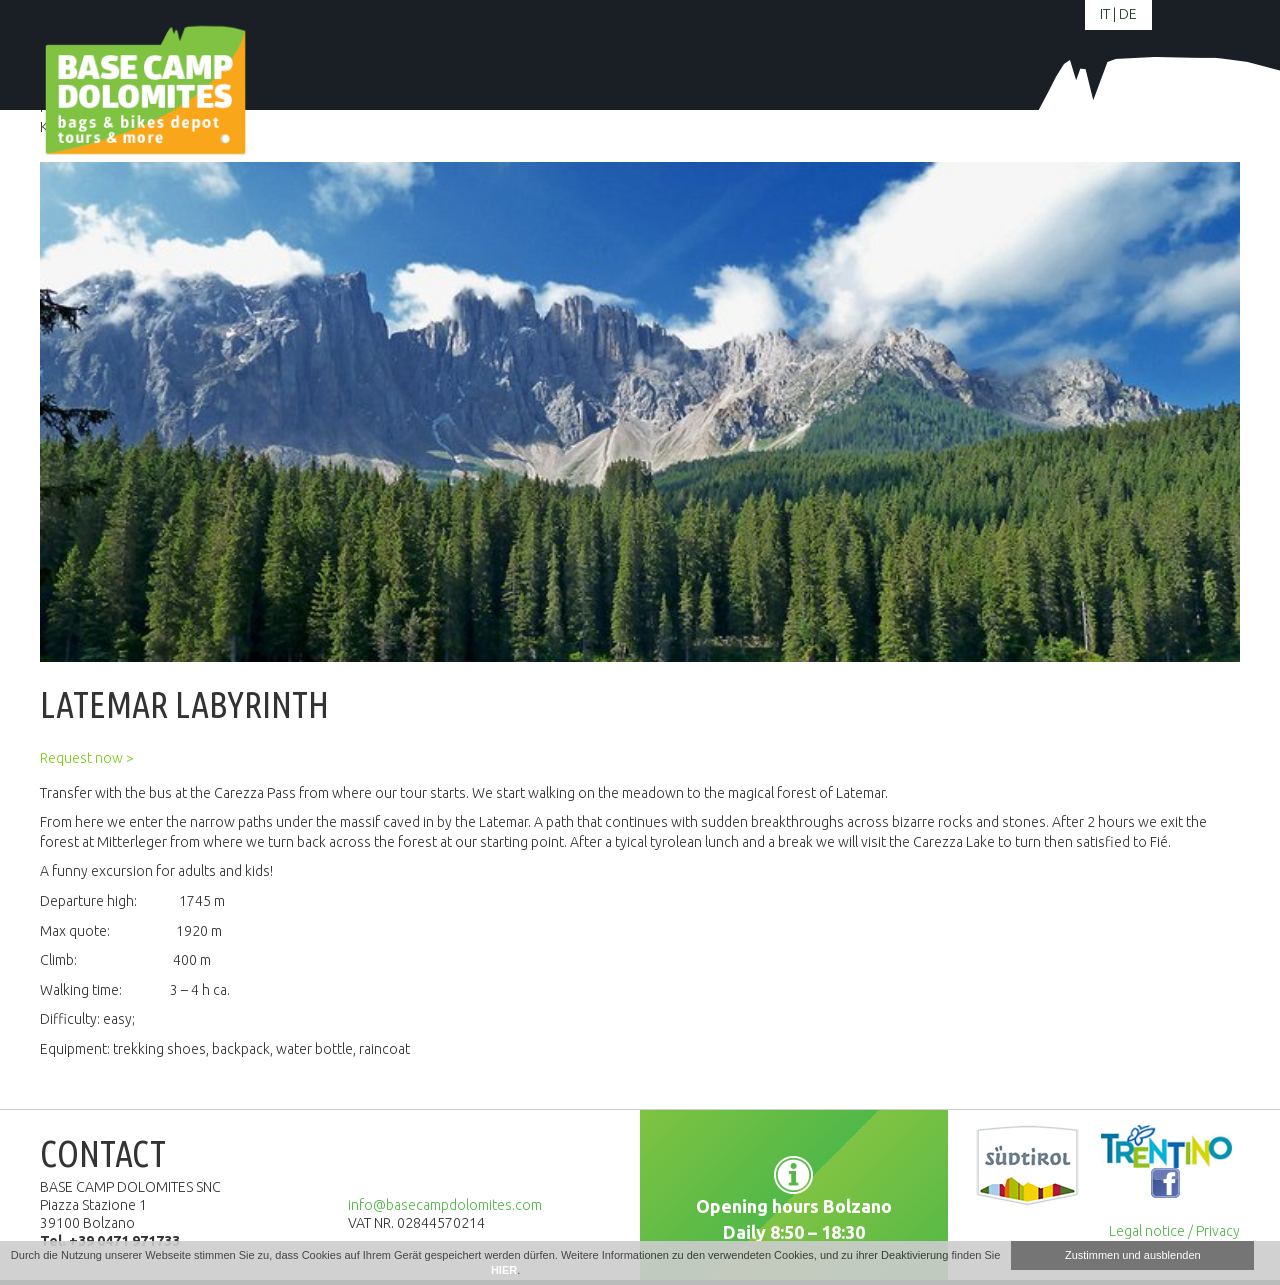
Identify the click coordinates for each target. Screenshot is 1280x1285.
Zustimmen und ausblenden (1133, 1255)
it (1105, 14)
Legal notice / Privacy (1174, 1231)
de (1128, 14)
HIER (504, 1270)
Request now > (87, 758)
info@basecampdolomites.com (445, 1205)
